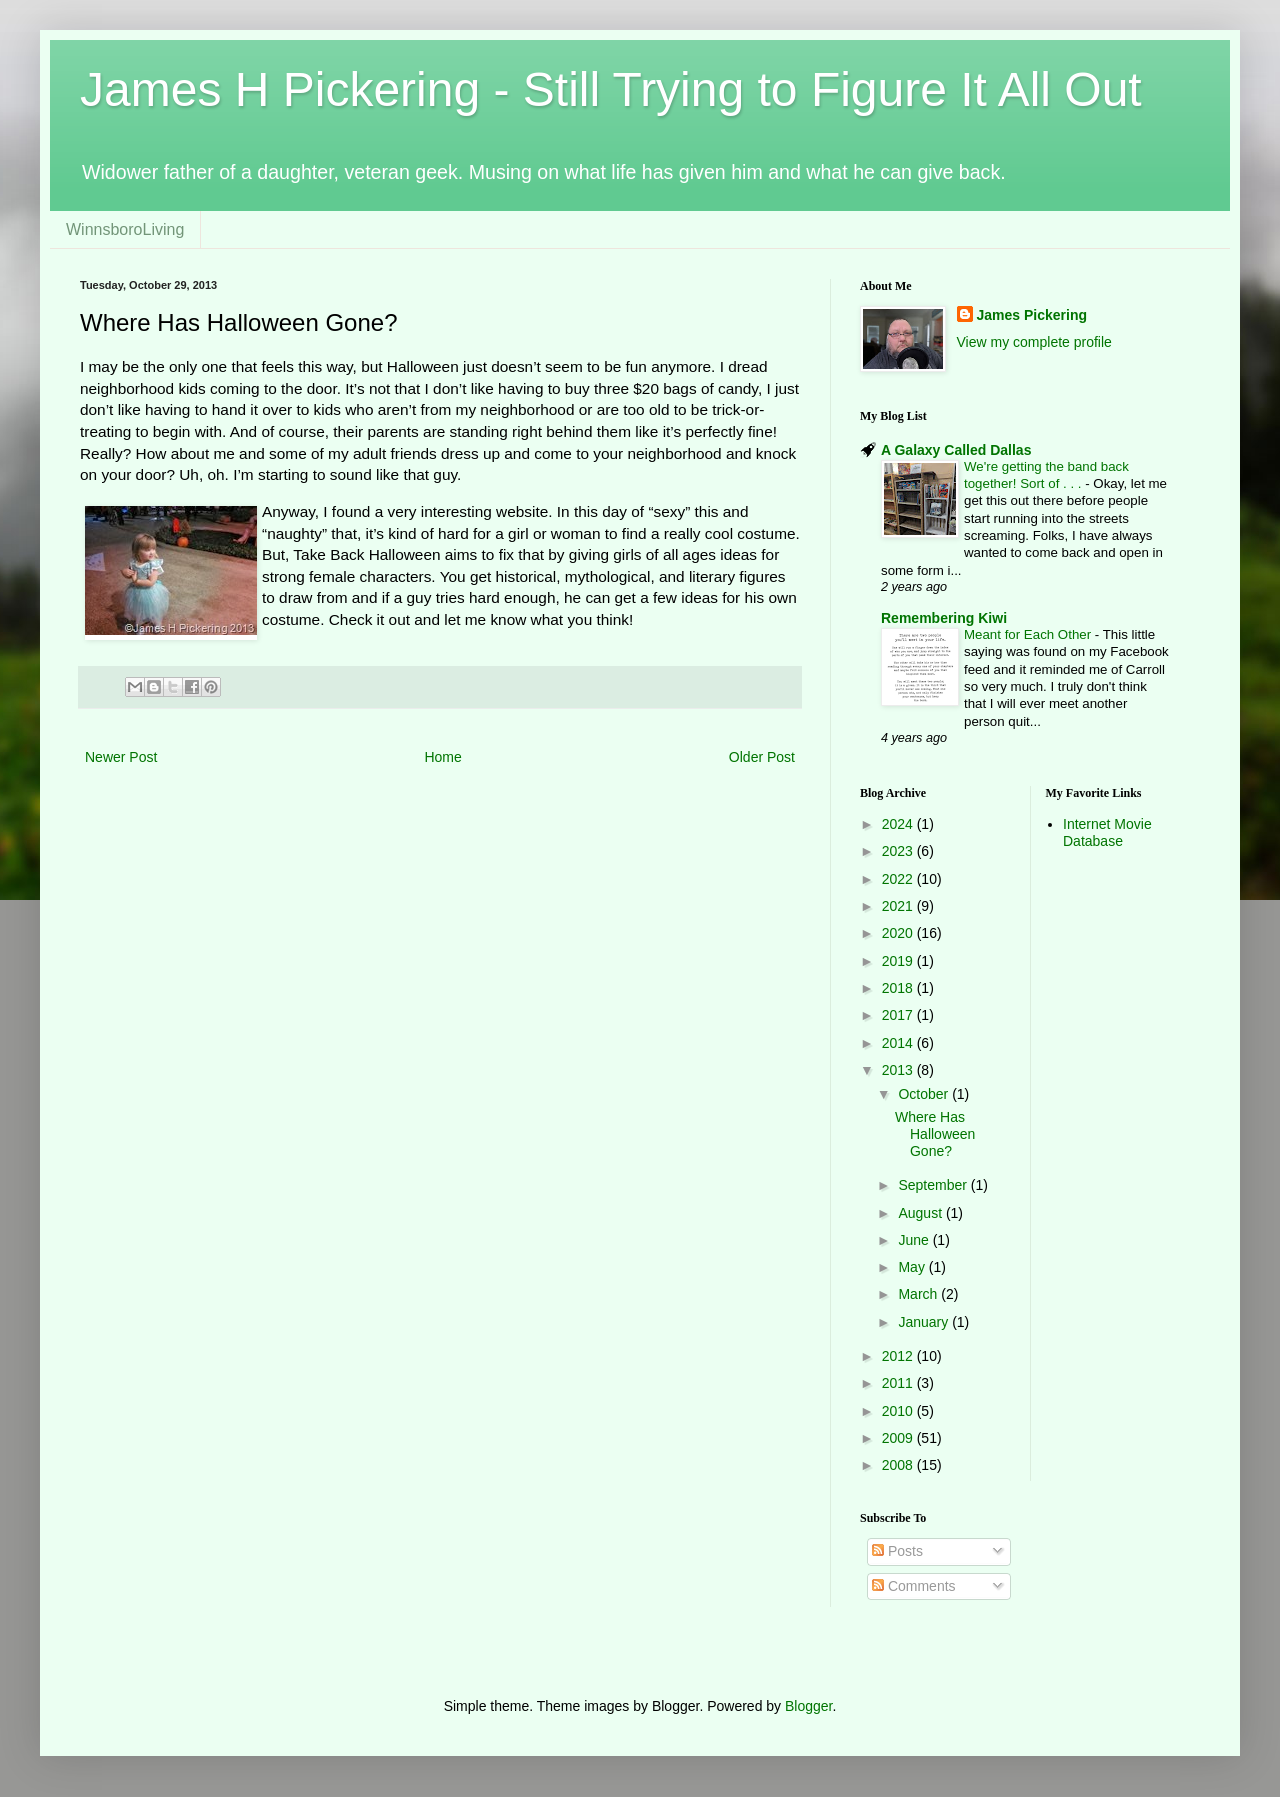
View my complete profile (1034, 342)
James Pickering (1032, 315)
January (925, 1322)
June (915, 1240)
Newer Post (121, 757)
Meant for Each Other (1029, 634)
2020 (899, 933)
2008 (899, 1465)
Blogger (808, 1706)
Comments (914, 1586)
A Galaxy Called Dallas (956, 450)
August (921, 1213)
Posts (897, 1551)
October (925, 1094)
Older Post (762, 757)
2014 (899, 1043)
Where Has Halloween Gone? (935, 1134)
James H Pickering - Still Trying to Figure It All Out (611, 89)
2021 (899, 906)
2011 (899, 1383)
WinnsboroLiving (125, 229)
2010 (899, 1411)
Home (442, 757)
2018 (899, 988)
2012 (899, 1356)
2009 (899, 1438)
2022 (899, 879)
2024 (899, 824)
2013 (899, 1070)
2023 (899, 851)
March (919, 1294)
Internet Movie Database (1107, 832)
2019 (899, 961)
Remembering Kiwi (944, 618)
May (913, 1267)
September (934, 1185)
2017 (899, 1015)
